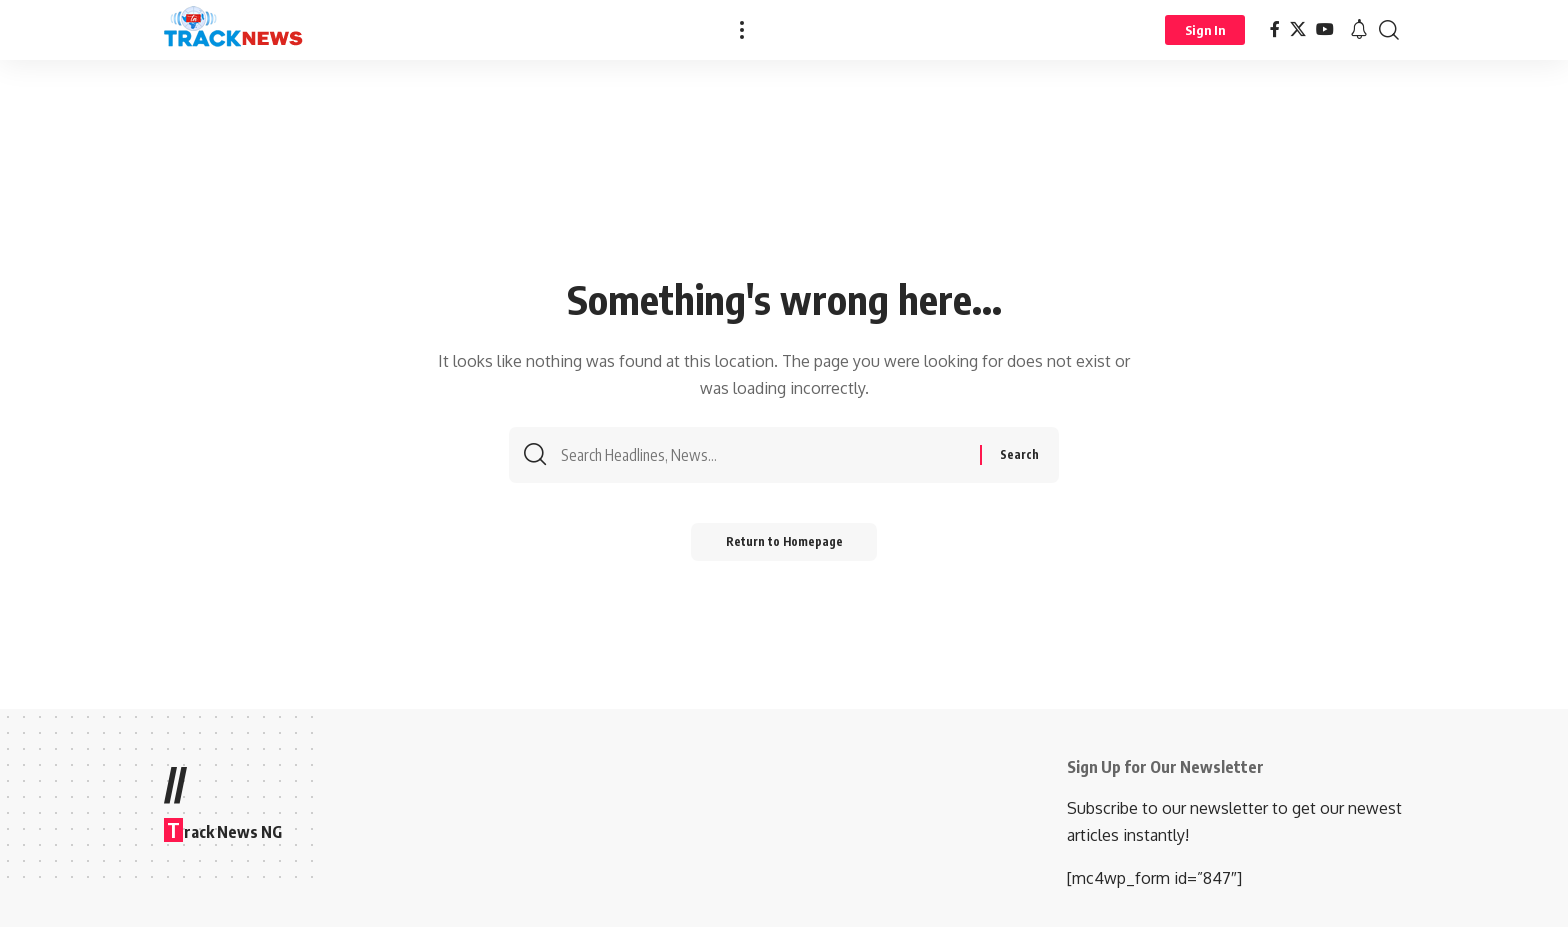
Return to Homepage (784, 547)
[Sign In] (1205, 30)
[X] (1298, 29)
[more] (742, 30)
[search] (1389, 30)
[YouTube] (1325, 29)
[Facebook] (1275, 29)
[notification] (1359, 30)
